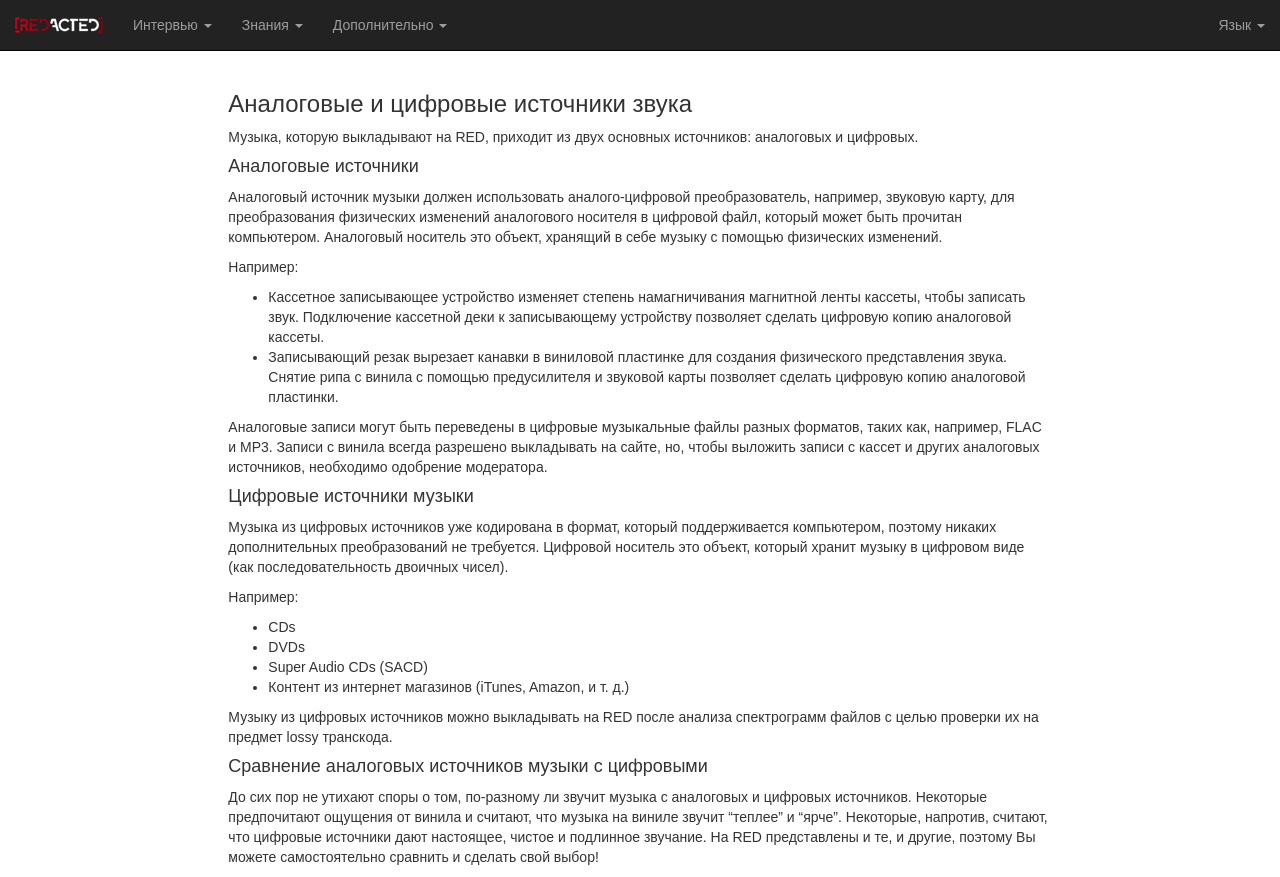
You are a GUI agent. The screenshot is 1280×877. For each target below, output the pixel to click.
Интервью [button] (172, 25)
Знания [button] (272, 25)
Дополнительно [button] (390, 25)
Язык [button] (1241, 25)
